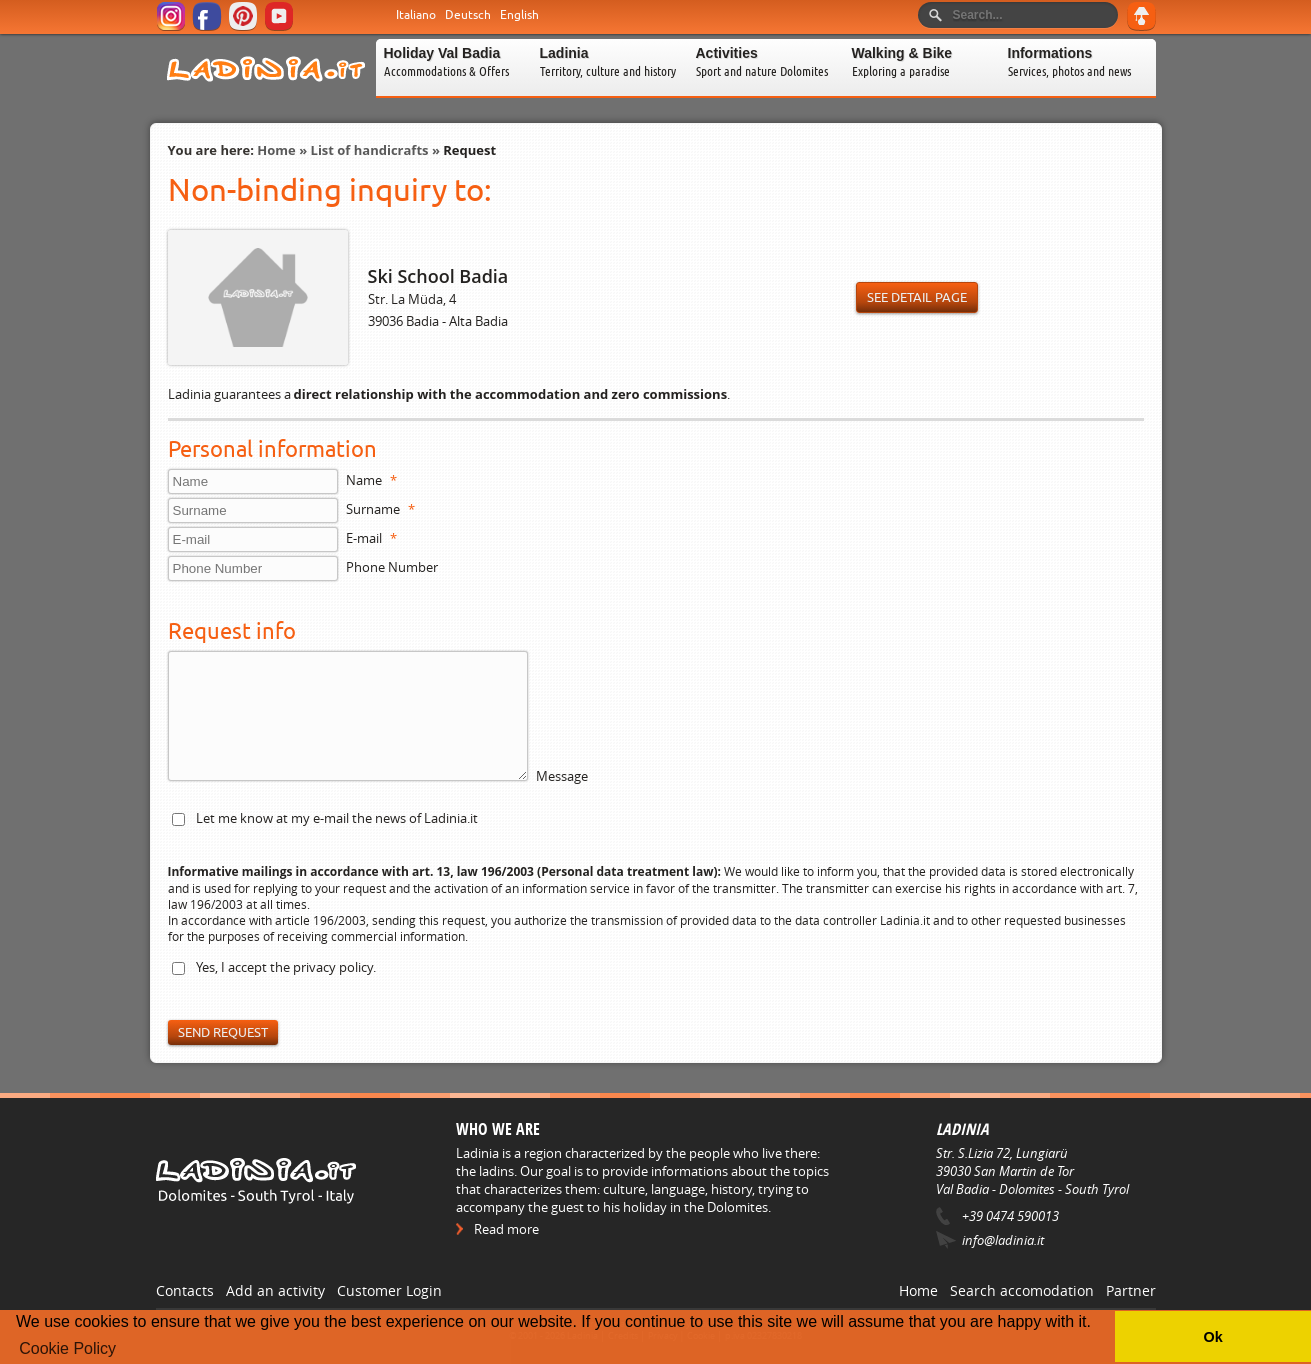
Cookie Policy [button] (67, 1348)
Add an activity (275, 1290)
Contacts (185, 1290)
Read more (506, 1229)
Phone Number (392, 567)
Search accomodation (1022, 1290)
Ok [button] (1212, 1337)
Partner (1131, 1290)
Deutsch (468, 15)
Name (371, 480)
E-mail (371, 538)
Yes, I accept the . (286, 967)
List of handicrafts (370, 150)
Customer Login (389, 1290)
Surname (380, 509)
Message (562, 776)
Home (276, 150)
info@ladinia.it (1003, 1240)
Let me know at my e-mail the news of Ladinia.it (337, 818)
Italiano (416, 15)
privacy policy (333, 967)
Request (469, 150)
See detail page (917, 297)
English (519, 15)
